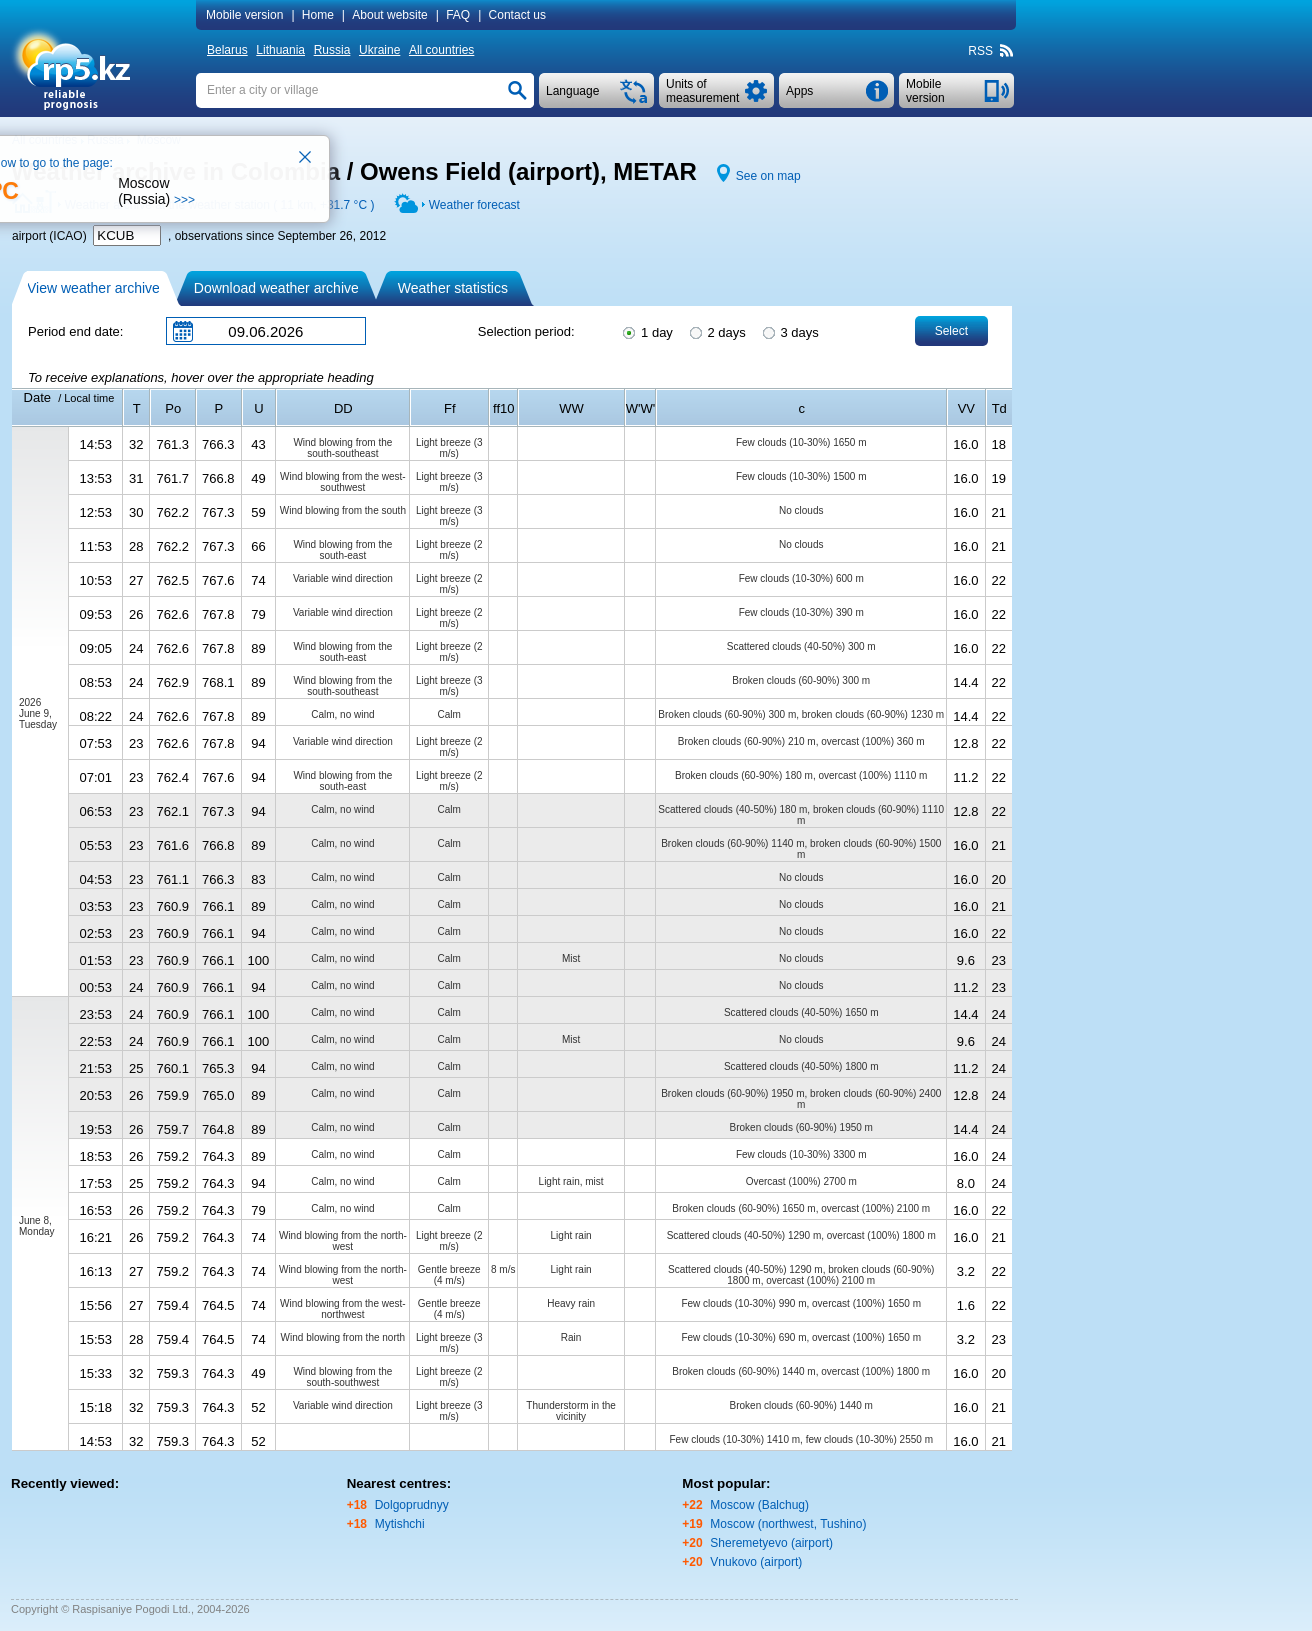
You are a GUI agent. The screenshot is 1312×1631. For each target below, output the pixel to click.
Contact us (517, 15)
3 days (789, 331)
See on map (768, 176)
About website (389, 15)
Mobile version (244, 15)
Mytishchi (400, 1524)
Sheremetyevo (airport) (771, 1543)
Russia (332, 50)
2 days (716, 331)
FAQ (458, 15)
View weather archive (93, 288)
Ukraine (379, 50)
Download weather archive (276, 288)
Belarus (227, 50)
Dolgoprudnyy (412, 1505)
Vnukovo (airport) (756, 1562)
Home (318, 15)
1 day (646, 331)
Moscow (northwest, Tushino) (788, 1524)
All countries (441, 50)
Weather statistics (453, 288)
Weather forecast (474, 205)
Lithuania (280, 50)
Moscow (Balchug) (759, 1505)
